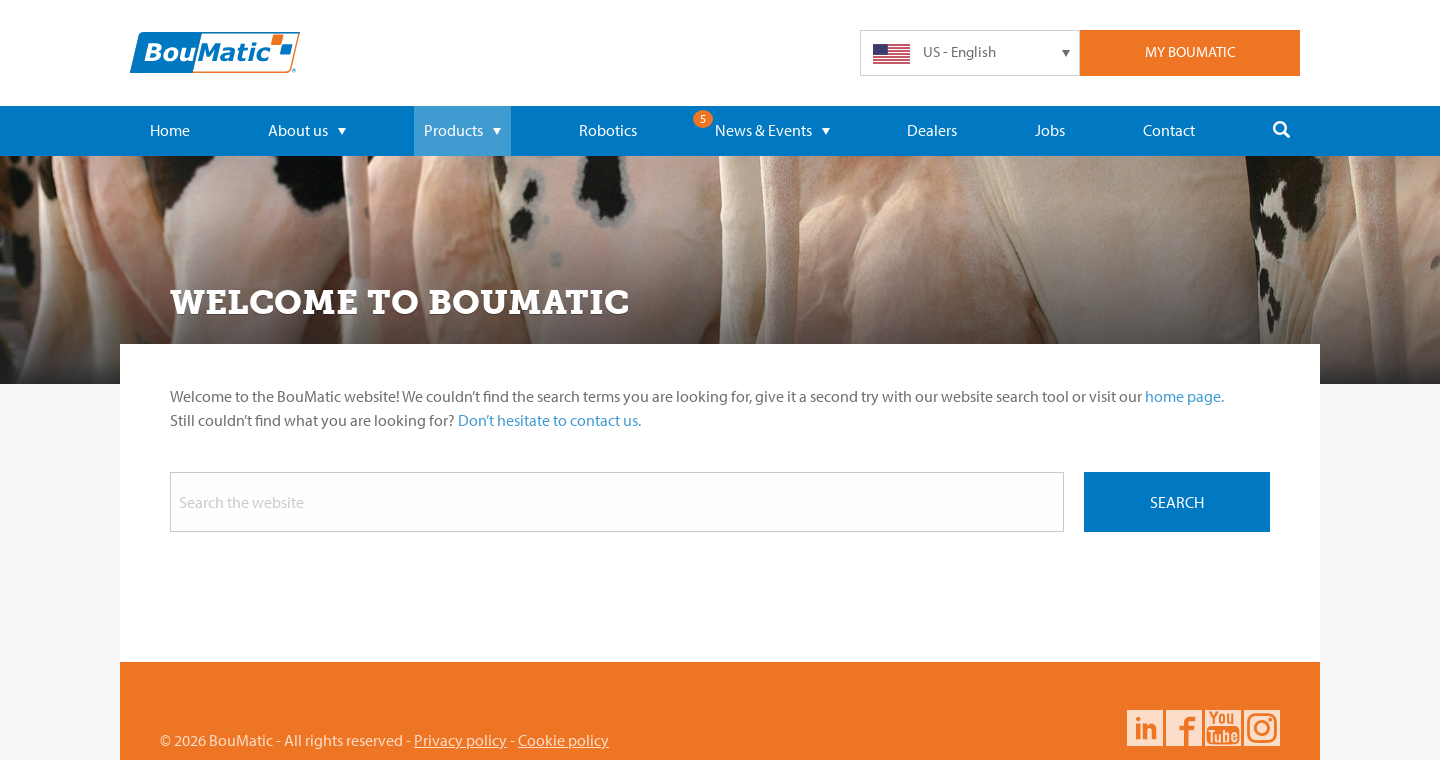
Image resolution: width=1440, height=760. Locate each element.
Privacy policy (460, 740)
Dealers (932, 130)
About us (307, 130)
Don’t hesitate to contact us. (549, 420)
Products (462, 130)
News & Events (772, 130)
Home (170, 130)
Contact (1169, 130)
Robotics (608, 130)
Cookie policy (563, 740)
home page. (1184, 396)
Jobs (1050, 130)
